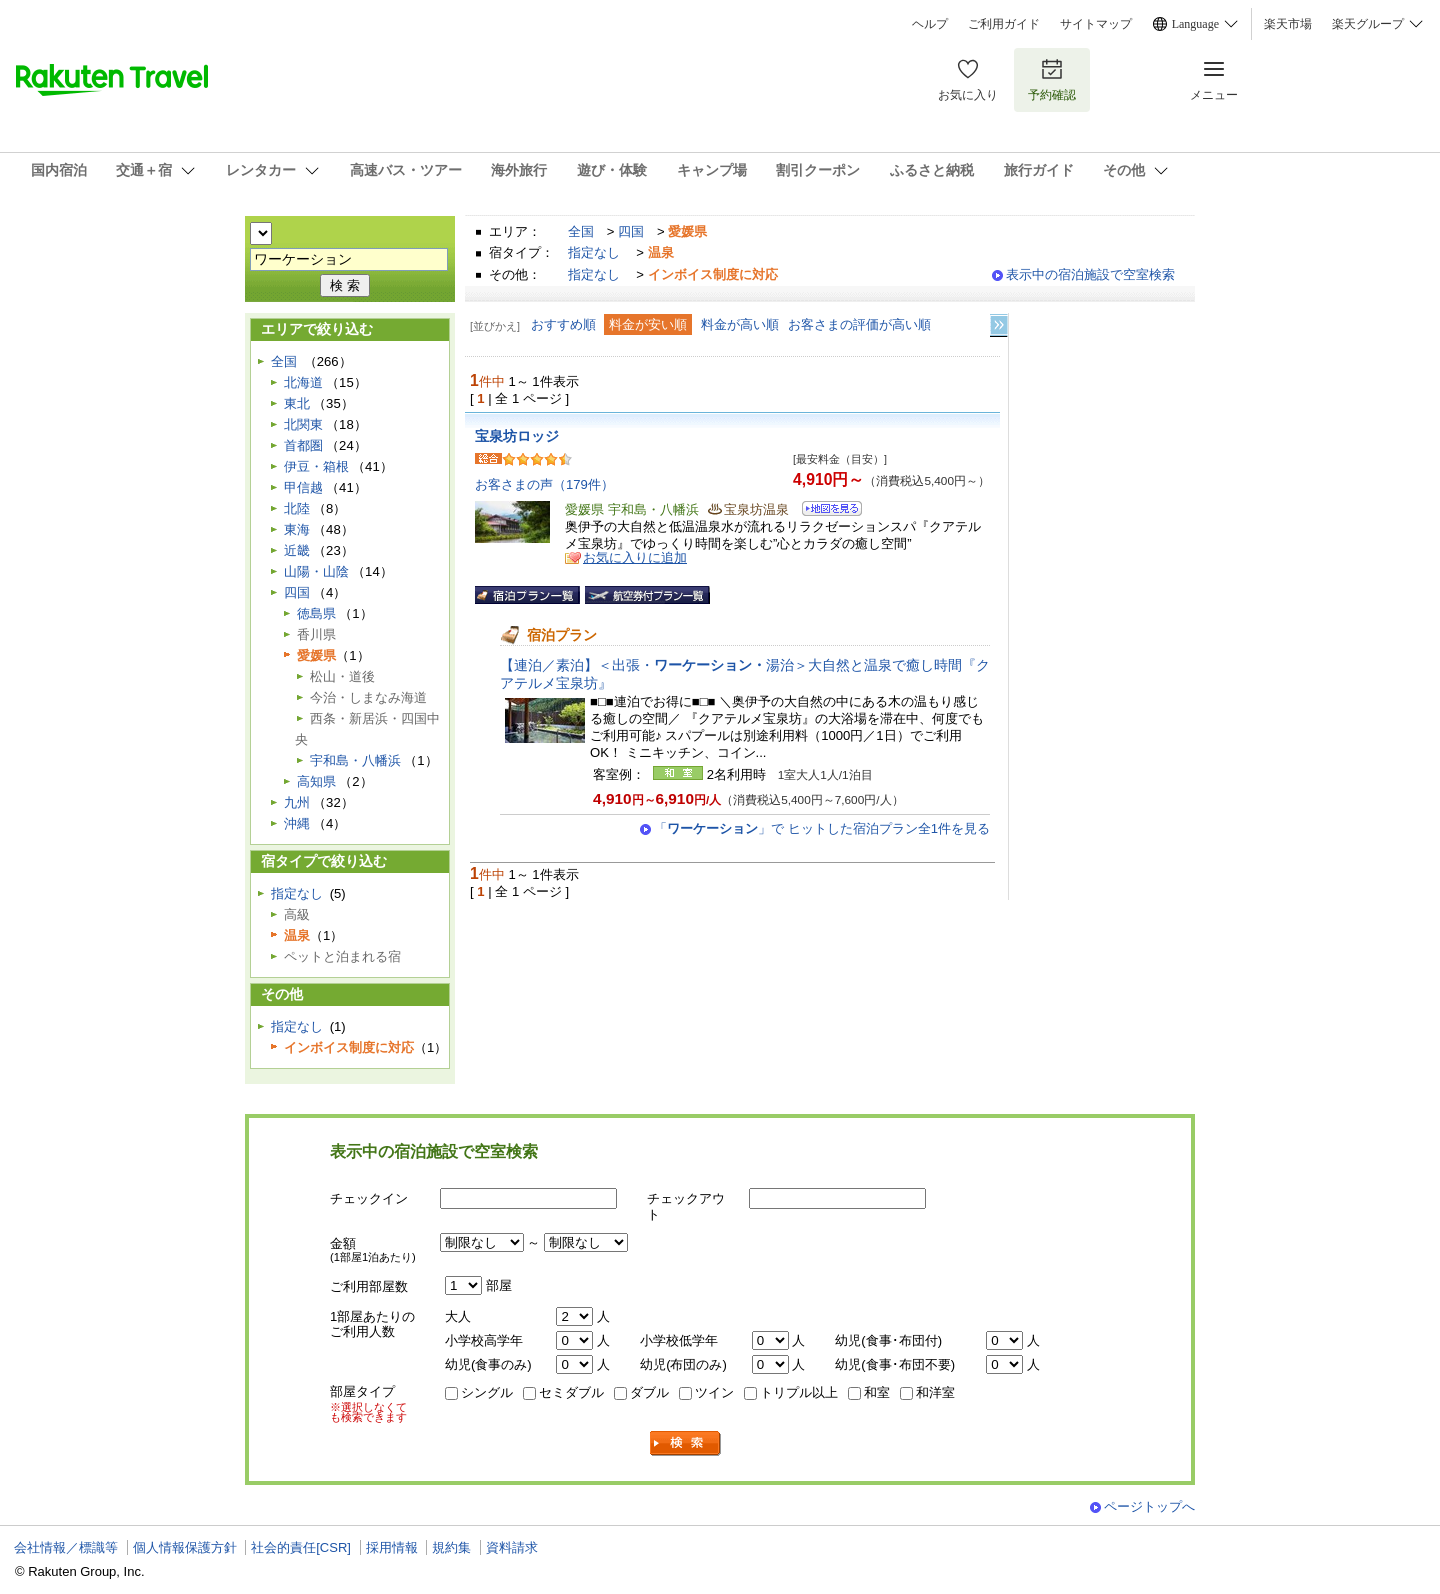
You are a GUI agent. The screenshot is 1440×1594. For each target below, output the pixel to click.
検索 (686, 1443)
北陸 (297, 508)
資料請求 (512, 1547)
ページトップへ (1149, 1506)
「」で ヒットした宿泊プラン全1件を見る (822, 828)
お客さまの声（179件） (544, 484)
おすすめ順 (563, 324)
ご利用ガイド (1004, 24)
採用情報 (392, 1547)
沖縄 (297, 823)
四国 (631, 231)
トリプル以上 (799, 1392)
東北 (297, 403)
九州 (297, 802)
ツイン (714, 1392)
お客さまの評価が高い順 (859, 324)
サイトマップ (1096, 24)
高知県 (316, 781)
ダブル (649, 1392)
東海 (297, 529)
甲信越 (303, 487)
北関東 (303, 424)
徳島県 (316, 613)
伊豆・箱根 (316, 466)
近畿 (297, 550)
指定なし (594, 252)
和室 (877, 1392)
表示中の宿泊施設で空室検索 (1090, 274)
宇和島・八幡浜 (355, 760)
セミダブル (571, 1392)
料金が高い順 (740, 324)
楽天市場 (1288, 24)
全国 (581, 231)
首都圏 (303, 445)
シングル (487, 1392)
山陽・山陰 (316, 571)
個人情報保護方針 (185, 1547)
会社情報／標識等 (66, 1547)
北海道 (303, 382)
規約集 (451, 1547)
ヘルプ (930, 24)
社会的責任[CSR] (301, 1547)
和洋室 (935, 1392)
